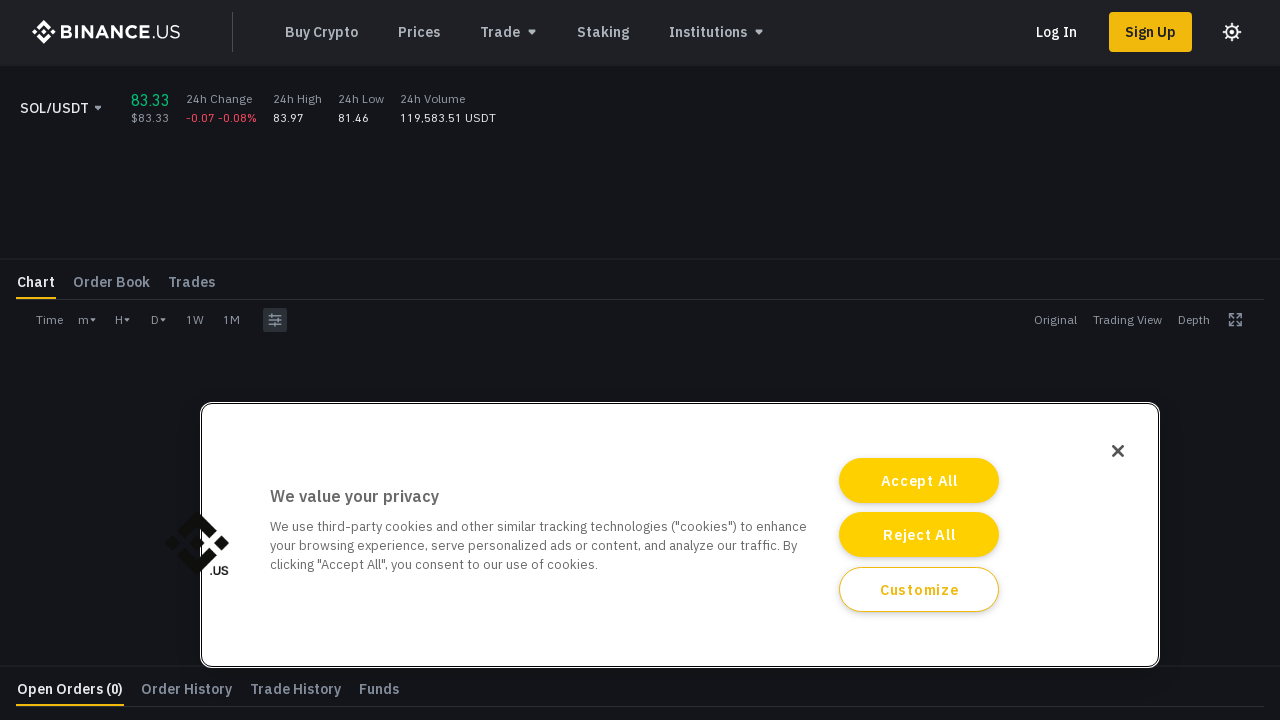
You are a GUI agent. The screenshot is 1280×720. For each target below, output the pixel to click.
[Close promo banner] (1204, 88)
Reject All (919, 534)
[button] (197, 543)
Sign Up (1150, 32)
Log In (1056, 32)
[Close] (1118, 451)
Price (1020, 341)
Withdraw (1200, 581)
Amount (1029, 389)
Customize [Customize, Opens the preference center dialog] (919, 589)
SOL (1251, 400)
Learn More (1126, 88)
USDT (1247, 352)
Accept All (919, 480)
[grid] (846, 282)
